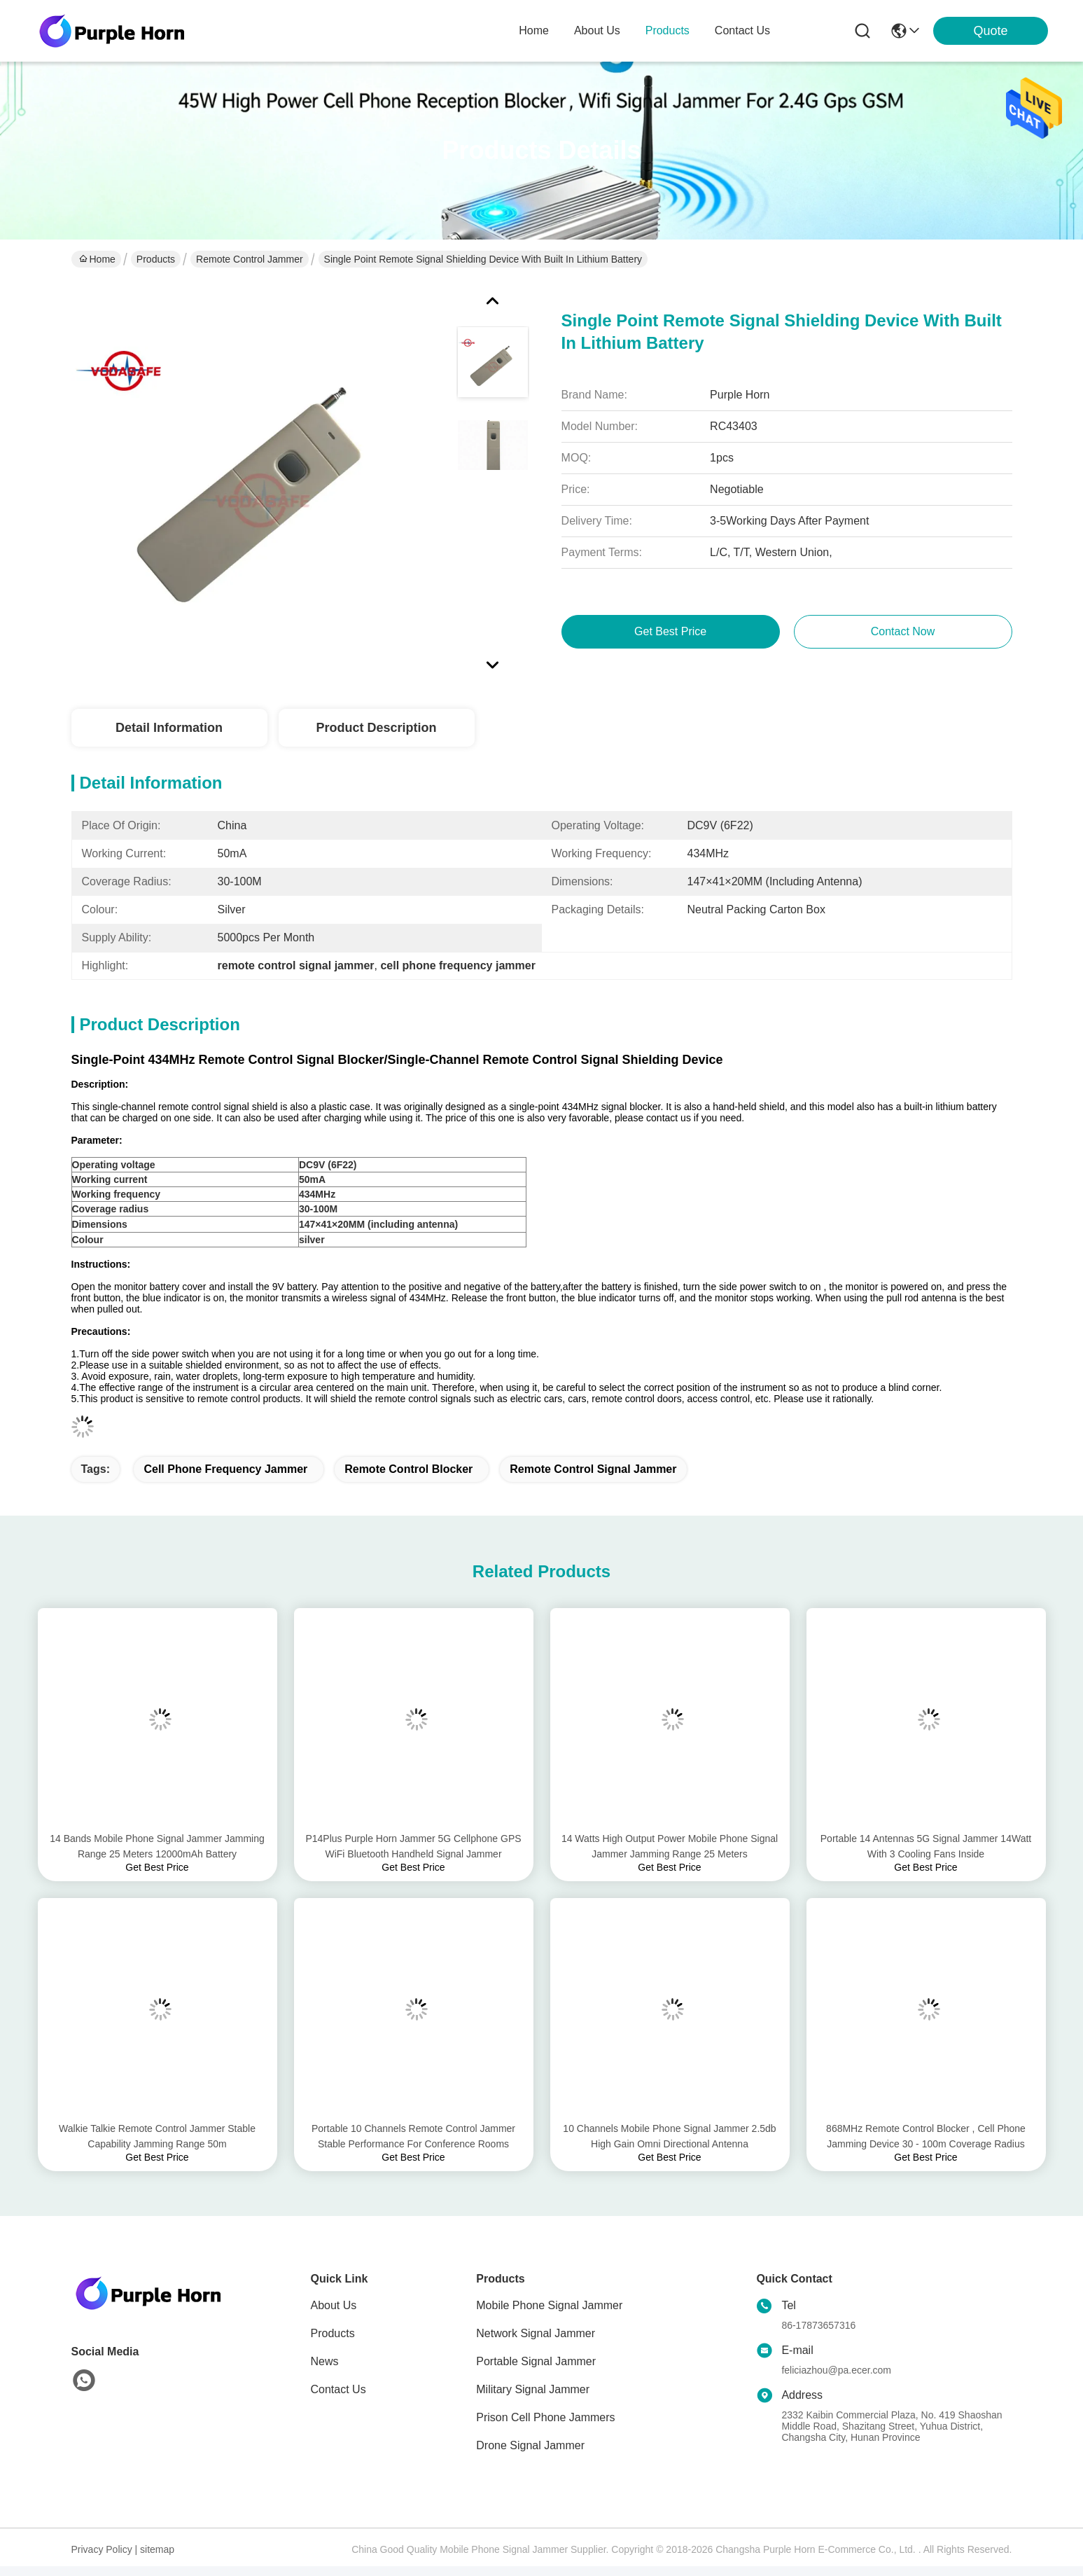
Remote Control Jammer (249, 259)
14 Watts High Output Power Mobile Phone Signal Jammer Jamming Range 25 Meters (669, 1846)
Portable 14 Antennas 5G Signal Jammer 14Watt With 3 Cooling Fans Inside (925, 1846)
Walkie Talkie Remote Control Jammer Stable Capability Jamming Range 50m (157, 2136)
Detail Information (169, 728)
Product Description (376, 728)
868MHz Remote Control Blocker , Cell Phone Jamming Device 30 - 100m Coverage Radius (926, 2136)
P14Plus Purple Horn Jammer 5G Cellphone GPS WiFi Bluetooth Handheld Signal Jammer (413, 1846)
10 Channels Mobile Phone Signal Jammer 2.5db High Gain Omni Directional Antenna (669, 2136)
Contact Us (338, 2389)
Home (534, 30)
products (667, 30)
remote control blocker (408, 1469)
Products (156, 259)
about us (597, 30)
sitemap (157, 2549)
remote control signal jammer (593, 1469)
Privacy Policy (101, 2549)
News (325, 2361)
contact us (742, 30)
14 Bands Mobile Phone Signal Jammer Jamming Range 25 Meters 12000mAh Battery (157, 1846)
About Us (334, 2305)
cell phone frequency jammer (225, 1469)
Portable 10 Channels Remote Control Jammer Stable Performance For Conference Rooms (413, 2136)
